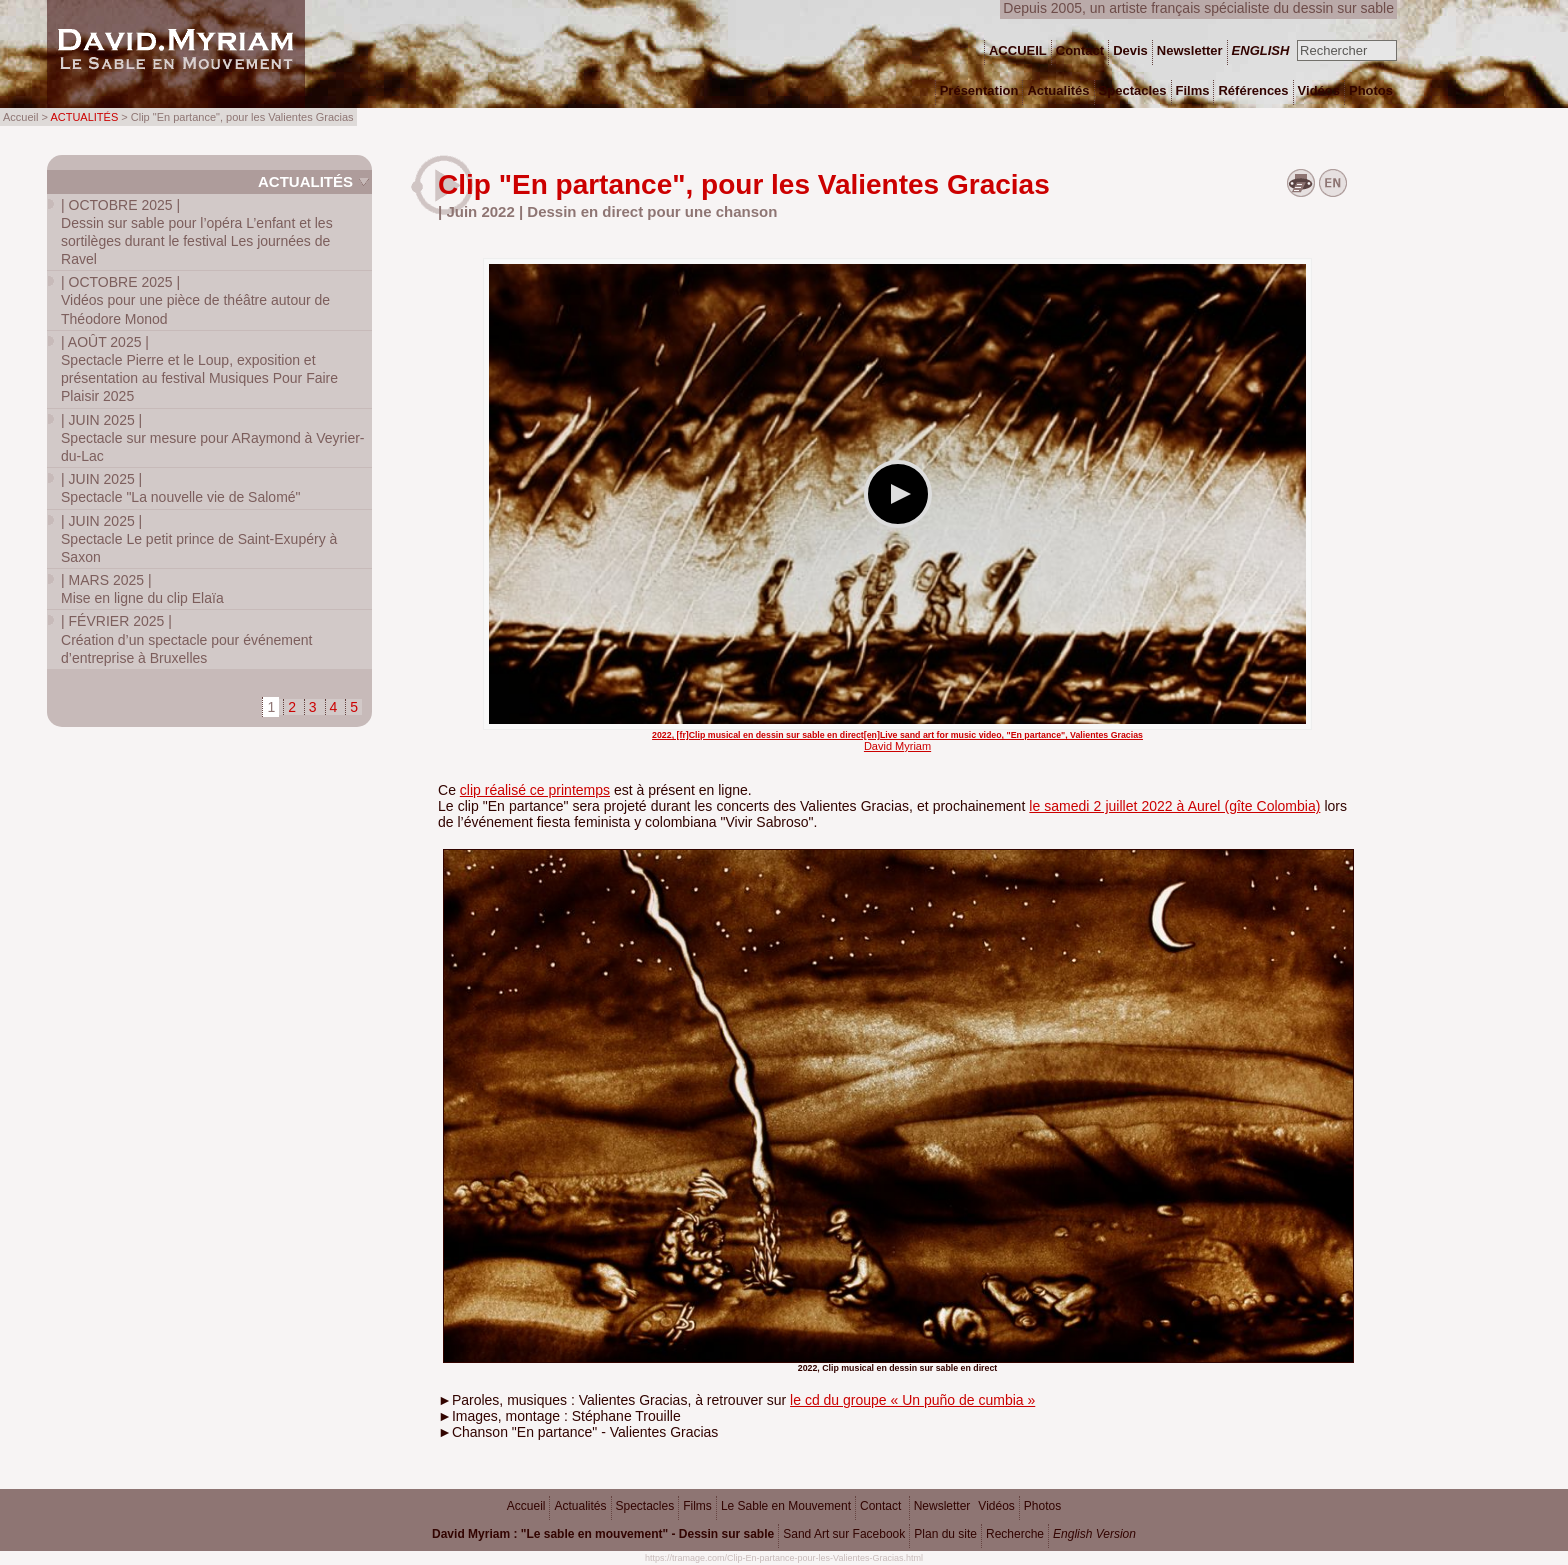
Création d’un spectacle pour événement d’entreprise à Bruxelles (186, 639)
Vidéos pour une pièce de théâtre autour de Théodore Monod (195, 300)
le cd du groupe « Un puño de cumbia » (912, 1400)
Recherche (1015, 1534)
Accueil (526, 1506)
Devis (1130, 50)
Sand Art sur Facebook (844, 1534)
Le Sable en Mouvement (786, 1506)
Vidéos (996, 1506)
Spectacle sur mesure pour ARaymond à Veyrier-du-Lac (212, 438)
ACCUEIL (1018, 50)
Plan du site (945, 1534)
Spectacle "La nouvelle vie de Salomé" (181, 488)
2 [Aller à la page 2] (292, 707)
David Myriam (897, 746)
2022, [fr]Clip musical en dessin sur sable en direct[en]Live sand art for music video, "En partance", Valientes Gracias (897, 735)
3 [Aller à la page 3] (313, 707)
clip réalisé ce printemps (535, 790)
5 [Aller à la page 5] (354, 707)
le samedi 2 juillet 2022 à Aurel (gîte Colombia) (1174, 806)
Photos (1042, 1506)
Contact (880, 1506)
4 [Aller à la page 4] (334, 707)
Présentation (979, 90)
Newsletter (942, 1506)
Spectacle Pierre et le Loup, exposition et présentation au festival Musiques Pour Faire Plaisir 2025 (199, 369)
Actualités (305, 181)
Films (697, 1506)
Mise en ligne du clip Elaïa (142, 589)
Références (1253, 90)
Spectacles (645, 1506)
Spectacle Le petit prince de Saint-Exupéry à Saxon (199, 539)
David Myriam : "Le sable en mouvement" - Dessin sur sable (603, 1534)
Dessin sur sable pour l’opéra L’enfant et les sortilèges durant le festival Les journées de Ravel (197, 232)
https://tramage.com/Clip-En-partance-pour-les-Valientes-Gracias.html (784, 1558)
